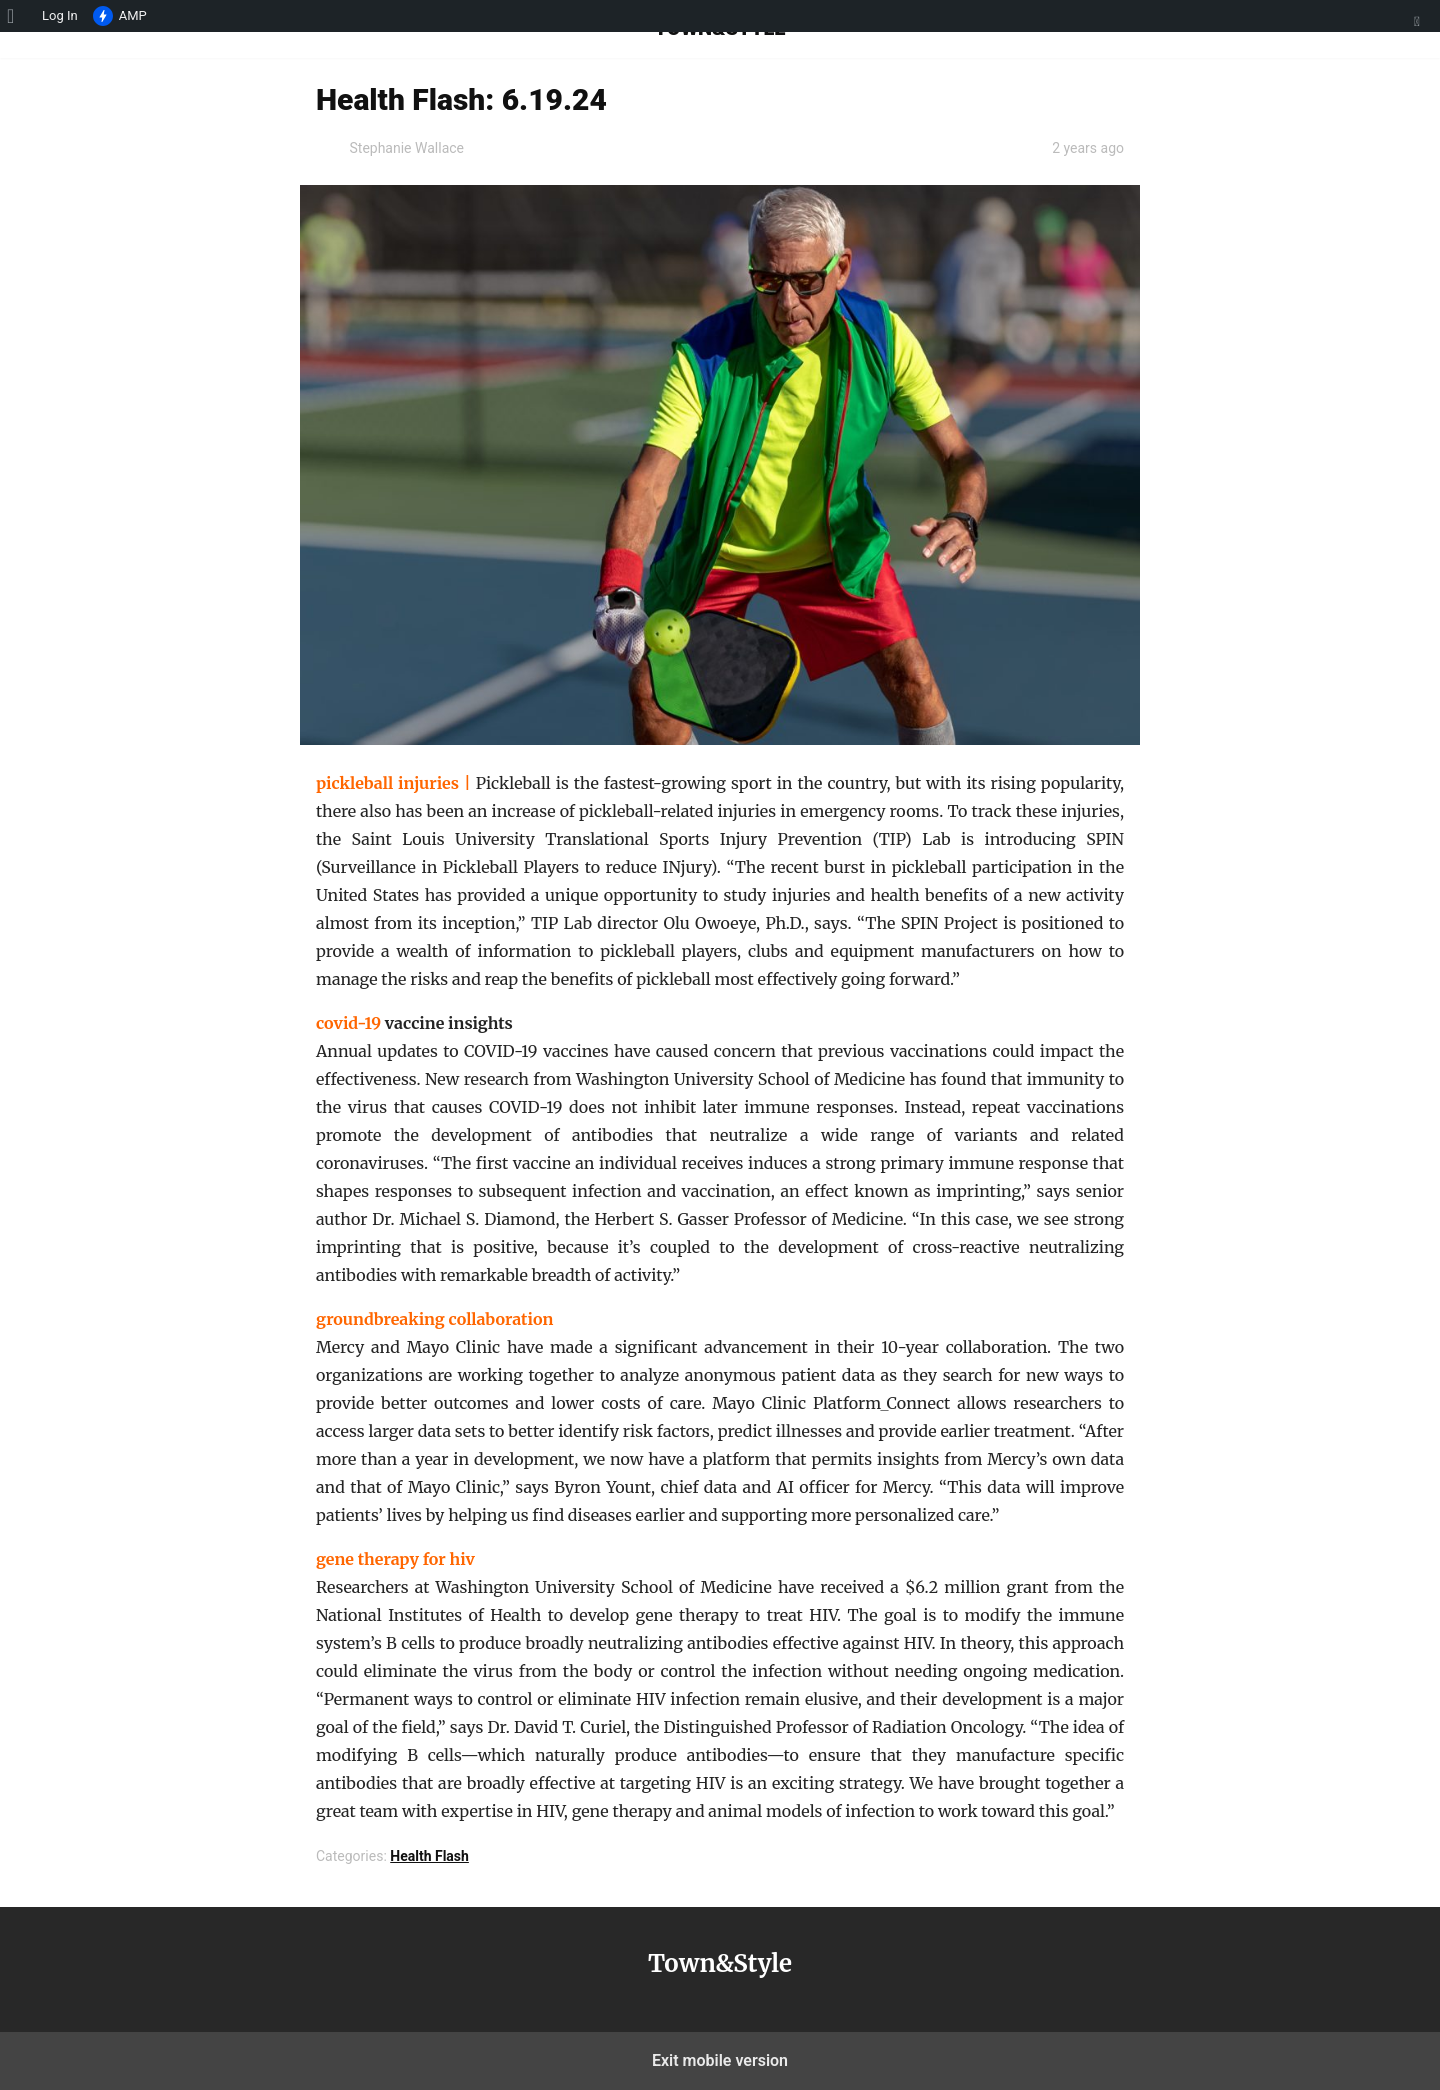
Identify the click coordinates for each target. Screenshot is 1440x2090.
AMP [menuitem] (120, 17)
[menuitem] (17, 16)
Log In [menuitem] (60, 15)
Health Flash (429, 1856)
